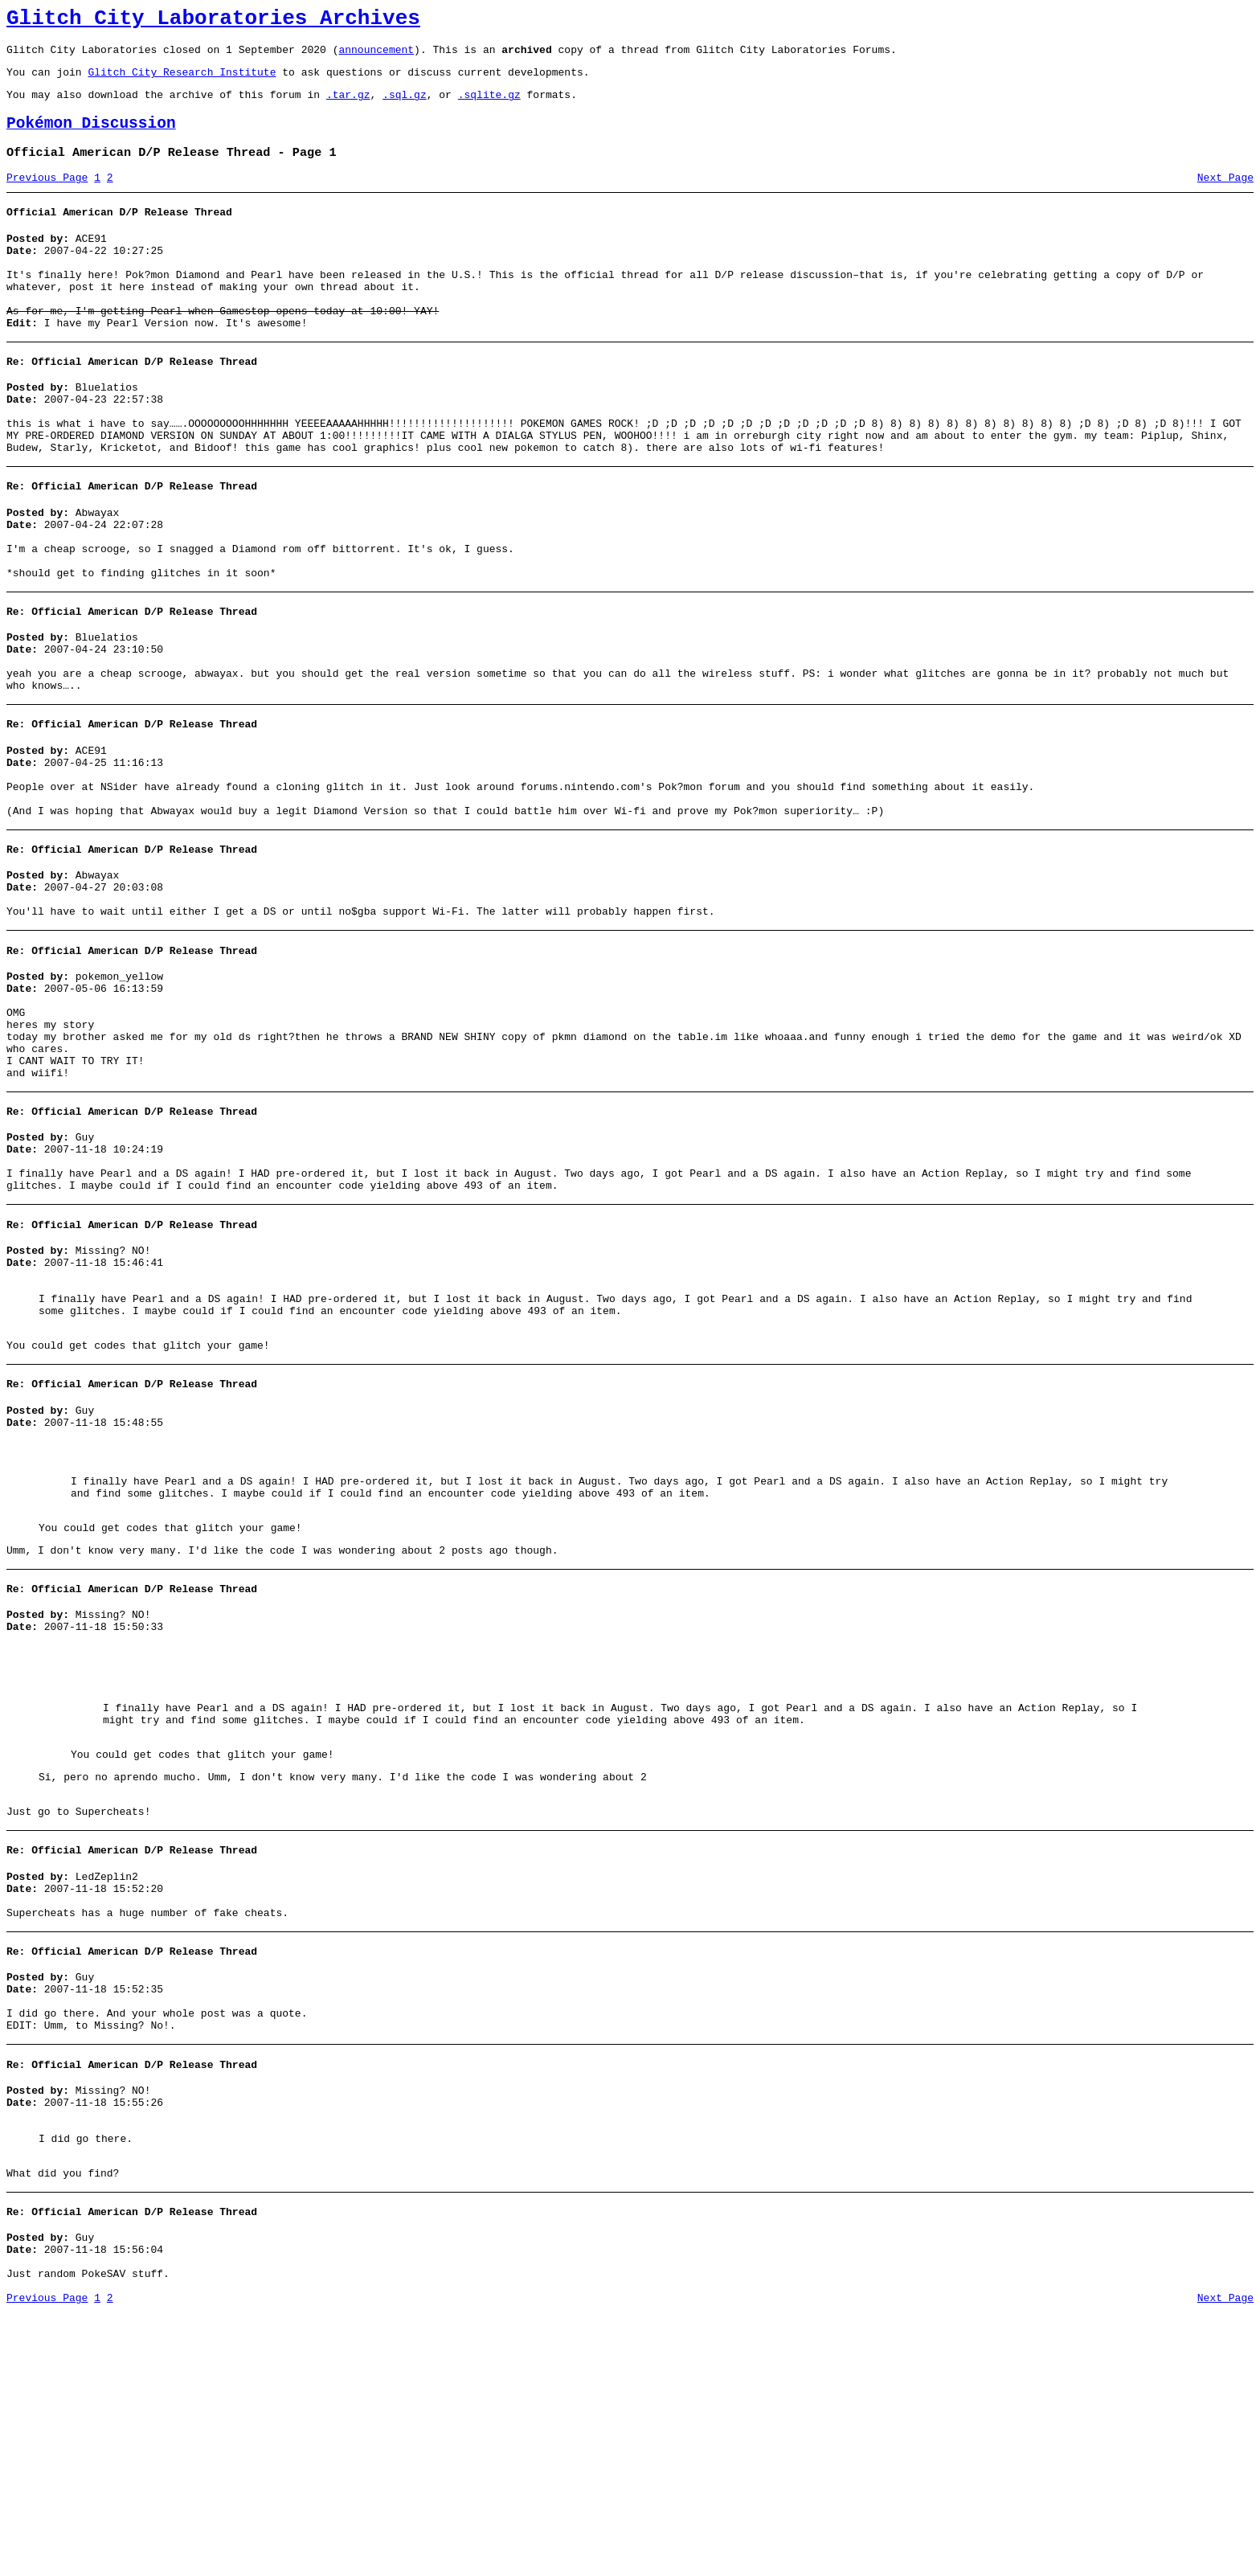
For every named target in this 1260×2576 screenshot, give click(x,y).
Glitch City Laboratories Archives (213, 20)
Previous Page (47, 197)
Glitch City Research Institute (182, 81)
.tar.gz (348, 106)
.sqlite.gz (489, 106)
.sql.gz (404, 106)
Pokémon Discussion (91, 138)
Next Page (1225, 197)
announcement (376, 56)
